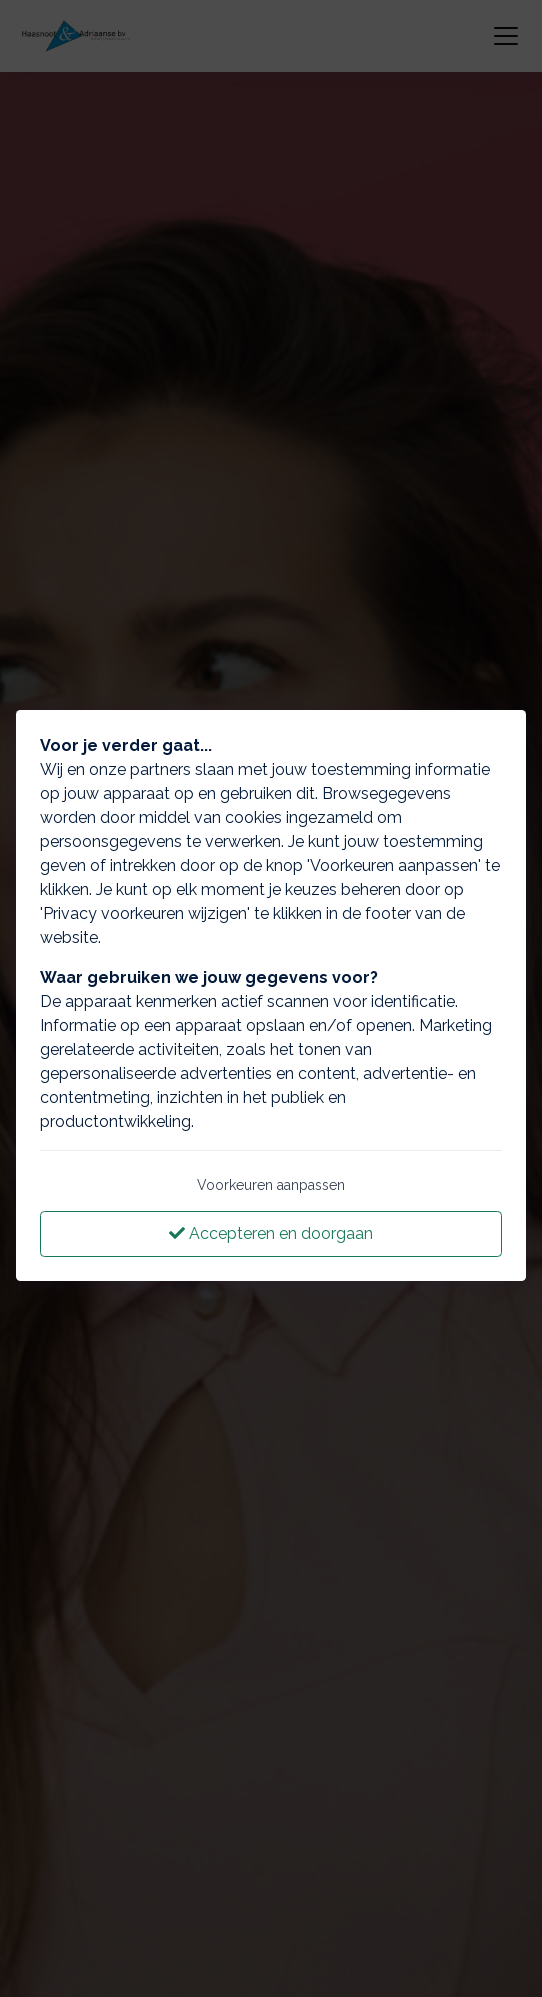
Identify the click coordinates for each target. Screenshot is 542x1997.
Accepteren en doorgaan (271, 1233)
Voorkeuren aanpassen (271, 1185)
